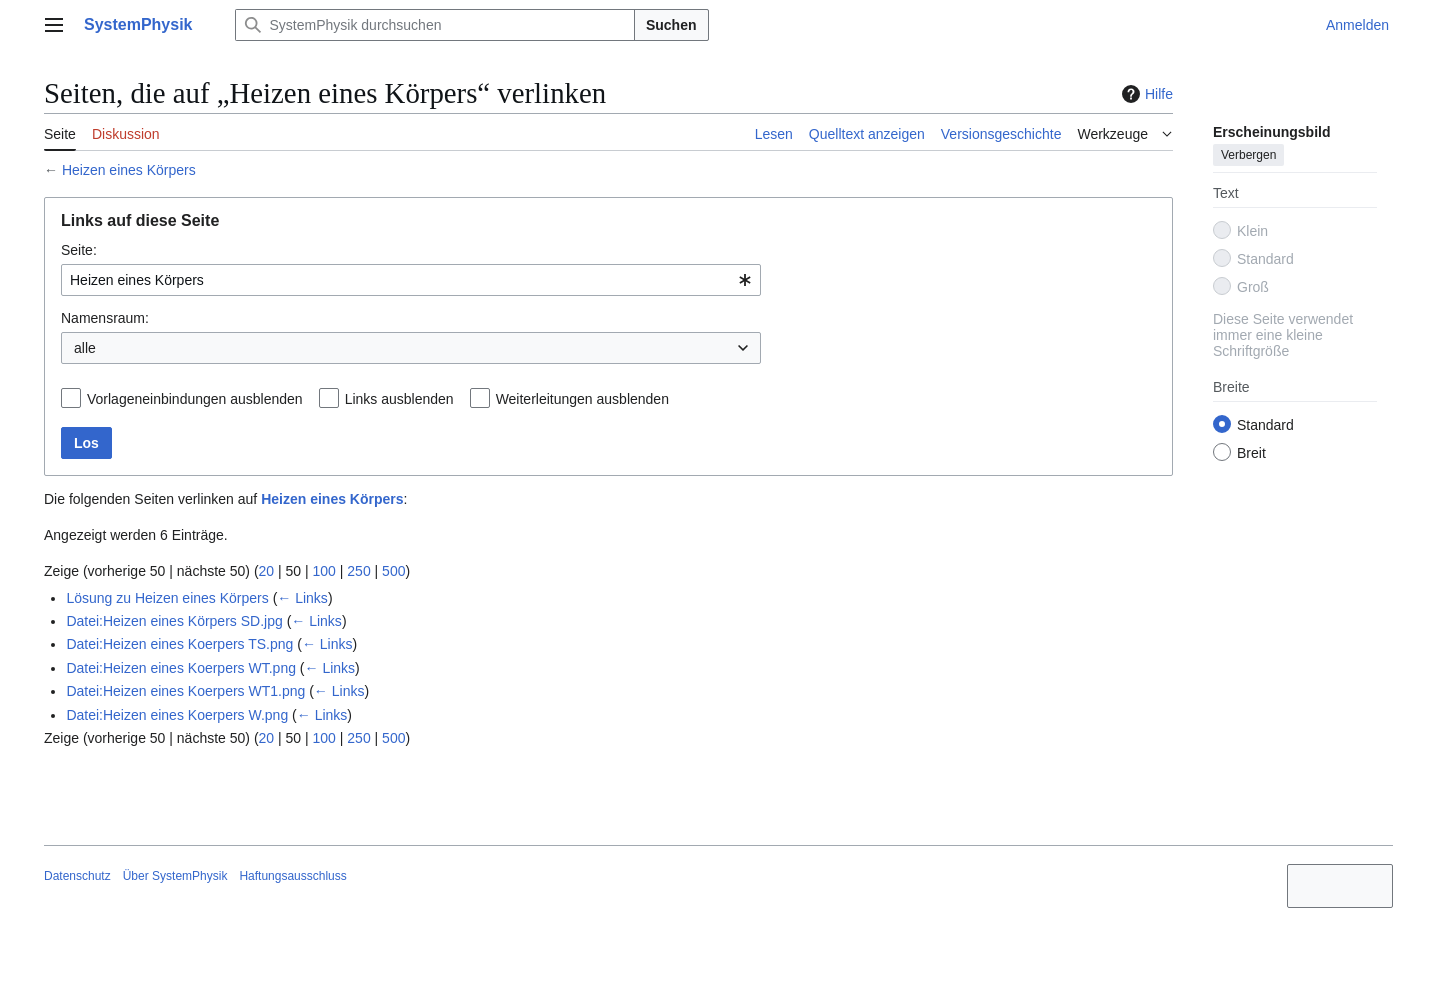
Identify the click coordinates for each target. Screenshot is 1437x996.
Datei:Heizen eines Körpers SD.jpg (174, 621)
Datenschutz (77, 876)
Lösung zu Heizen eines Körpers (167, 598)
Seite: (79, 250)
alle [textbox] (85, 348)
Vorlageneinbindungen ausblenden (195, 399)
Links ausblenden (399, 399)
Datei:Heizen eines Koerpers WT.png (181, 668)
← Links (302, 598)
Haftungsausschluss (292, 876)
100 (324, 571)
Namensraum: (105, 318)
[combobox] (411, 280)
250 (358, 571)
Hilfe (1145, 94)
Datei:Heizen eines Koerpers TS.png (179, 644)
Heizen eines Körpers (129, 170)
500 (393, 571)
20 (267, 571)
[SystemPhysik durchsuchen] (435, 25)
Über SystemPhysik (175, 876)
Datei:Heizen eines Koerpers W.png (177, 715)
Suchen (671, 25)
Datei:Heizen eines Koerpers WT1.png (185, 691)
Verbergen (1248, 155)
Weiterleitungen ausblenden (582, 399)
